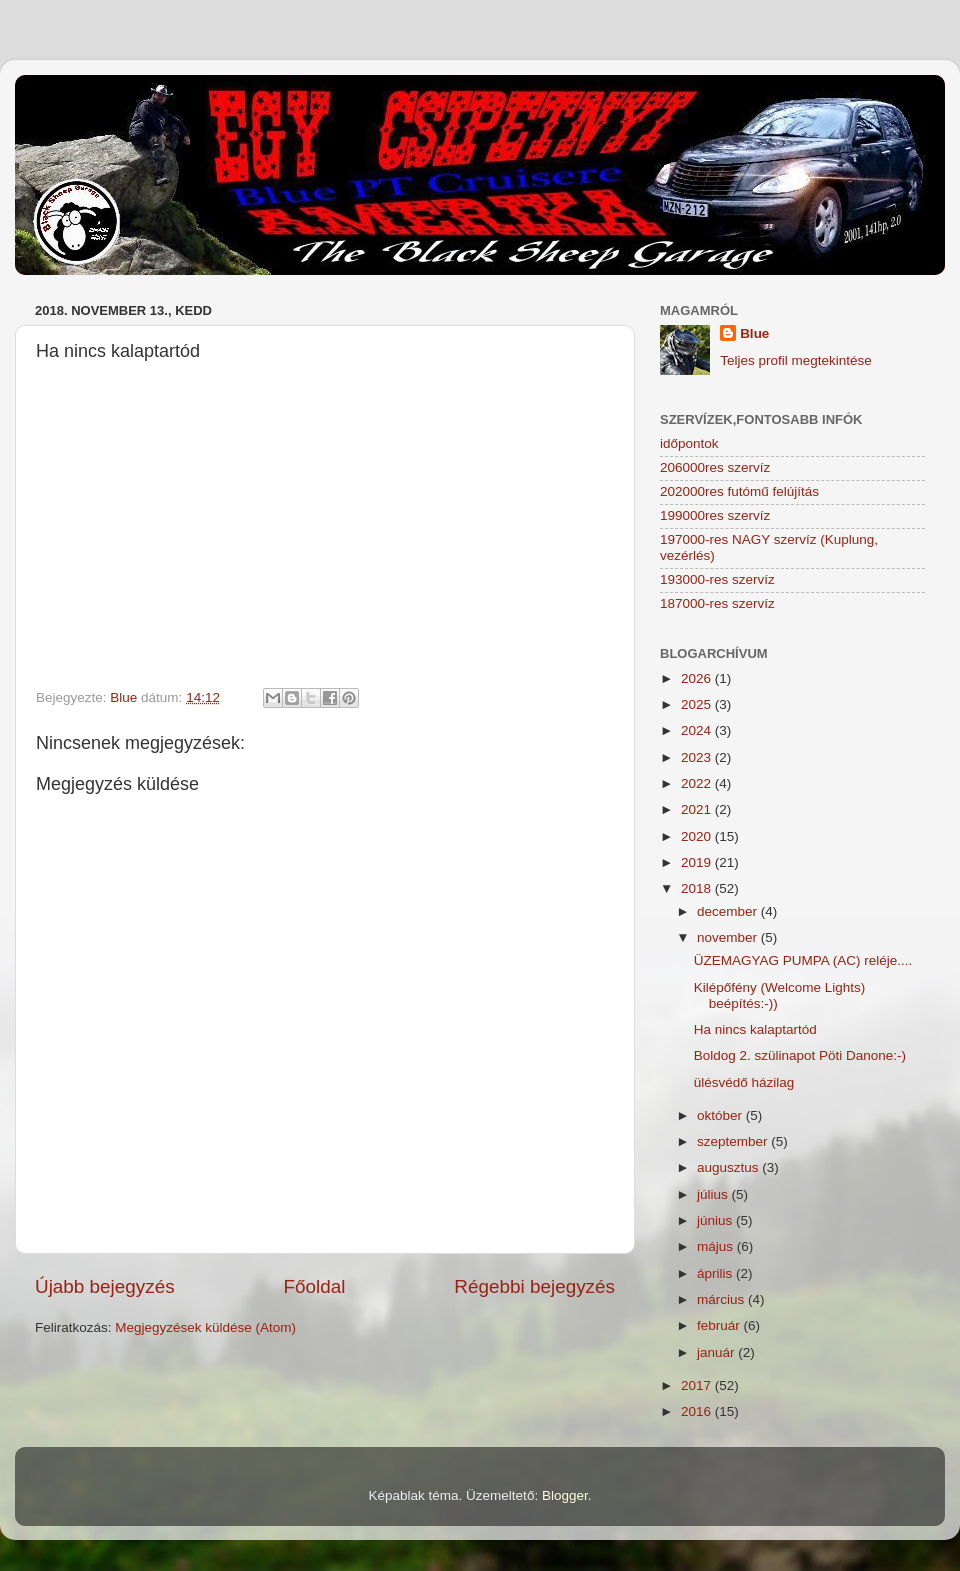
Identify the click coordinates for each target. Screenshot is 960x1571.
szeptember (734, 1141)
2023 (698, 757)
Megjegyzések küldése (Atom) (205, 1327)
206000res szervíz (715, 467)
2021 (698, 809)
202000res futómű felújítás (739, 491)
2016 (698, 1411)
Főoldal (315, 1286)
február (720, 1325)
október (721, 1115)
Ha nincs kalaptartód (755, 1029)
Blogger (565, 1495)
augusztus (729, 1167)
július (714, 1194)
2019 (698, 862)
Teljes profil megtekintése (796, 360)
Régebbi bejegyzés (534, 1286)
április (716, 1273)
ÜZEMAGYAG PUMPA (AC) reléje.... (803, 960)
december (729, 911)
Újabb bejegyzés (105, 1286)
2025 (698, 704)
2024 (698, 730)
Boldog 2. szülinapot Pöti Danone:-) (800, 1055)
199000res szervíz (715, 515)
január (717, 1352)
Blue (754, 333)
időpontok (689, 443)
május (717, 1246)
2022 (698, 783)
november (729, 937)
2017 (698, 1385)
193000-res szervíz (717, 579)
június (716, 1220)
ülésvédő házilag (744, 1082)
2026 (698, 678)
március (722, 1299)
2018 (698, 888)
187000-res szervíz (717, 603)
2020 (698, 836)
